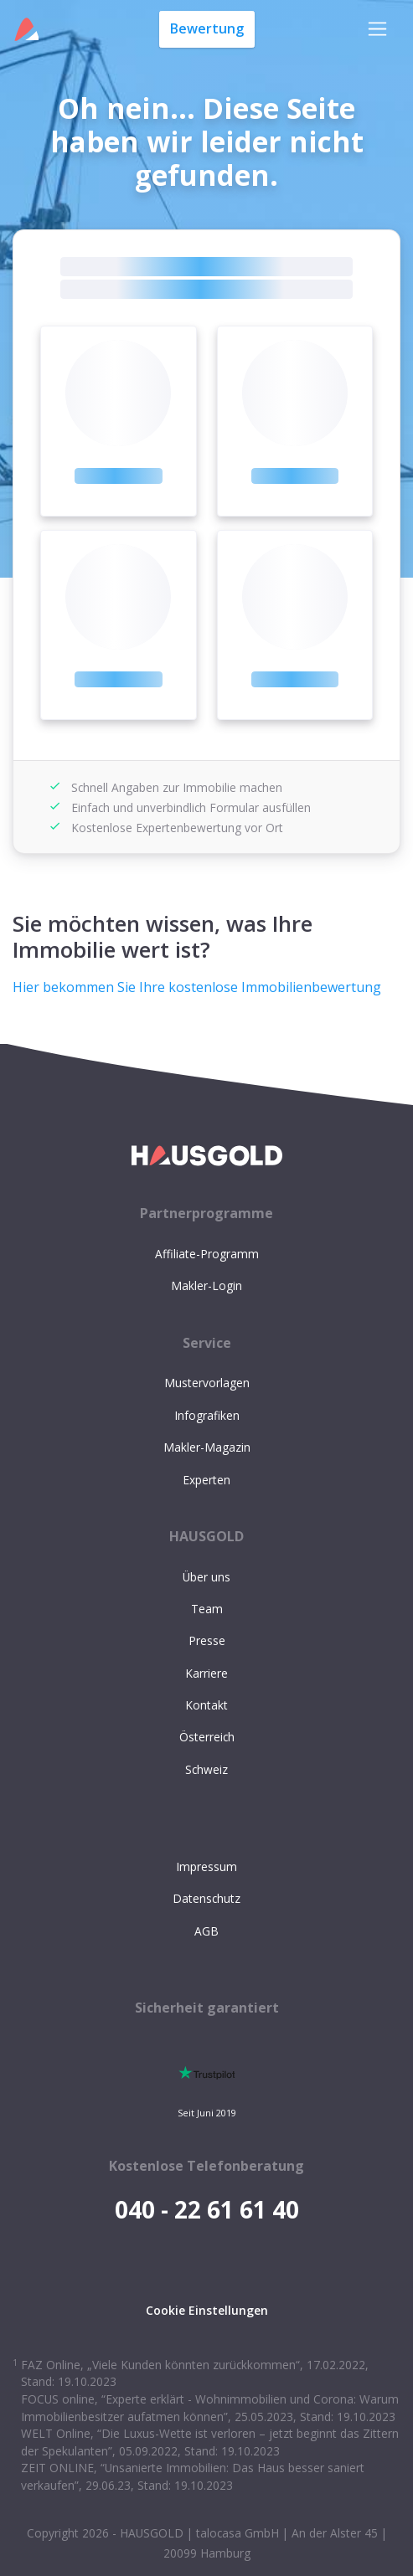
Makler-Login (206, 1285)
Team (207, 1609)
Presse (206, 1640)
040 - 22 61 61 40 (207, 2209)
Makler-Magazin (206, 1447)
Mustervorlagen (207, 1383)
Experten (206, 1480)
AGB (206, 1931)
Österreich (207, 1737)
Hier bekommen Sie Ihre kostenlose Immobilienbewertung (197, 987)
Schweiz (206, 1769)
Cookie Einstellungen (207, 2310)
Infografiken (207, 1415)
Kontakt (206, 1705)
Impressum (206, 1866)
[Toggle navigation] (377, 28)
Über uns (206, 1577)
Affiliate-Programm (207, 1254)
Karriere (206, 1673)
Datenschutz (206, 1898)
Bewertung (207, 28)
